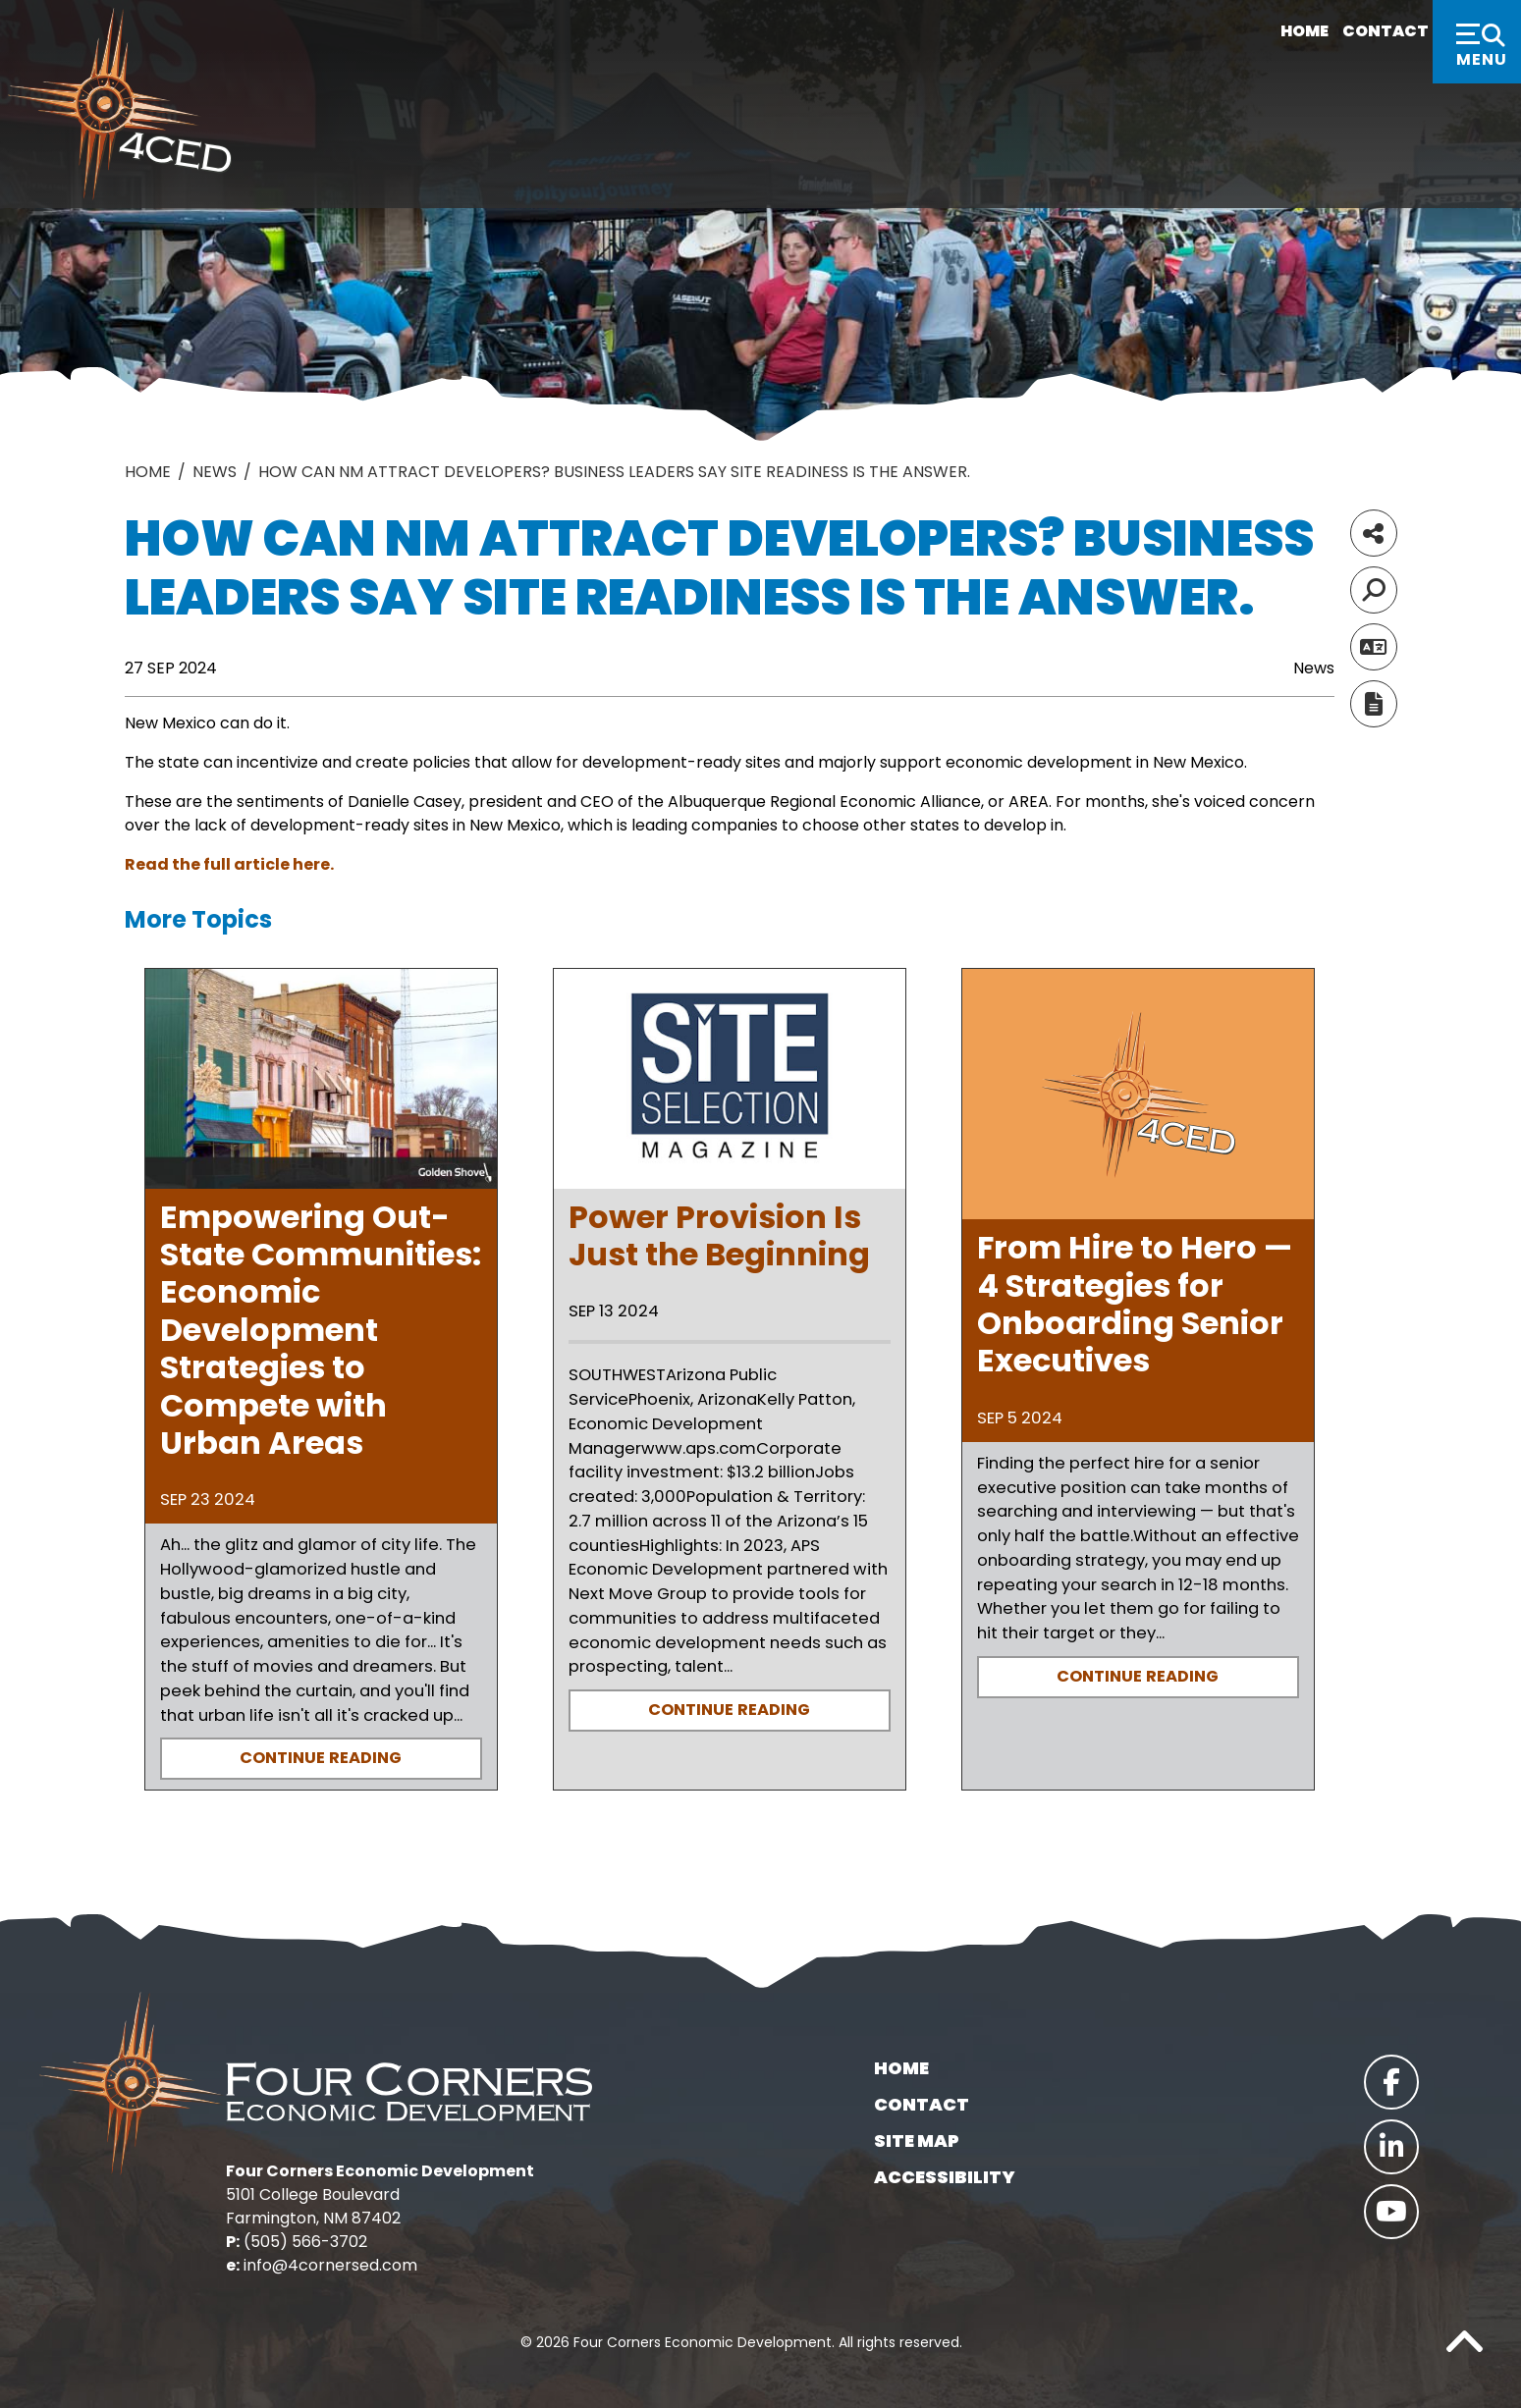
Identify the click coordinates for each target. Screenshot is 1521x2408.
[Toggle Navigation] (1477, 41)
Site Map (916, 2140)
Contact (1360, 32)
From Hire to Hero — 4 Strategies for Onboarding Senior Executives (1134, 1303)
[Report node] (1373, 703)
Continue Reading (321, 1757)
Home (1269, 32)
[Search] (1373, 590)
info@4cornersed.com (330, 2265)
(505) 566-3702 (305, 2241)
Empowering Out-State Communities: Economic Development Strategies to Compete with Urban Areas (320, 1330)
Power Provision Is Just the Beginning (719, 1235)
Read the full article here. (229, 864)
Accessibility (944, 2177)
